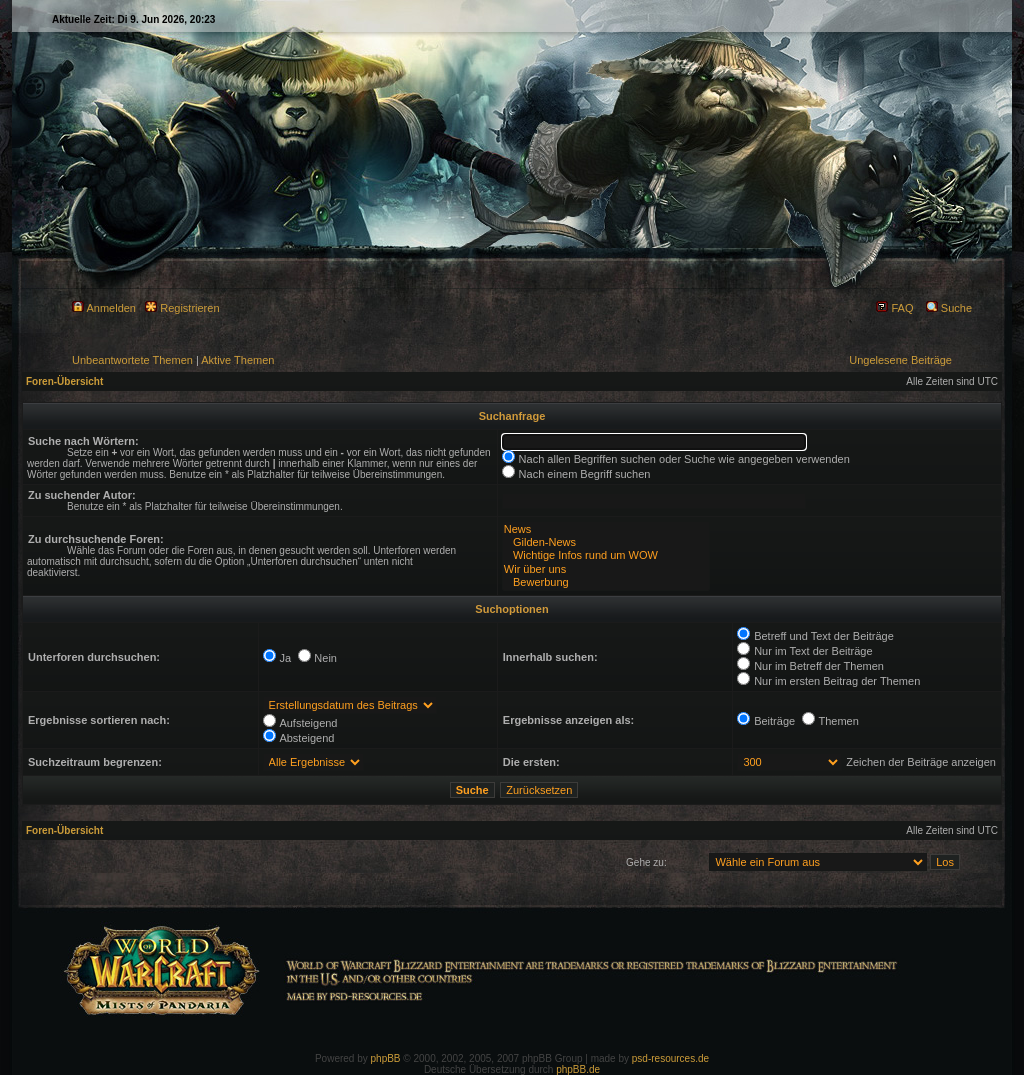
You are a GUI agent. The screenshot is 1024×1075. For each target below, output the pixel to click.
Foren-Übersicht (64, 381)
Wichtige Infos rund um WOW (606, 555)
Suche (949, 308)
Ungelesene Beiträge (900, 360)
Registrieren (182, 308)
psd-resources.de (670, 1058)
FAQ (894, 308)
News (606, 529)
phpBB (386, 1058)
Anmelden (104, 308)
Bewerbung (606, 582)
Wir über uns (606, 569)
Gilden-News (606, 542)
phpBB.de (578, 1069)
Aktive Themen (237, 360)
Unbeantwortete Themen (132, 360)
